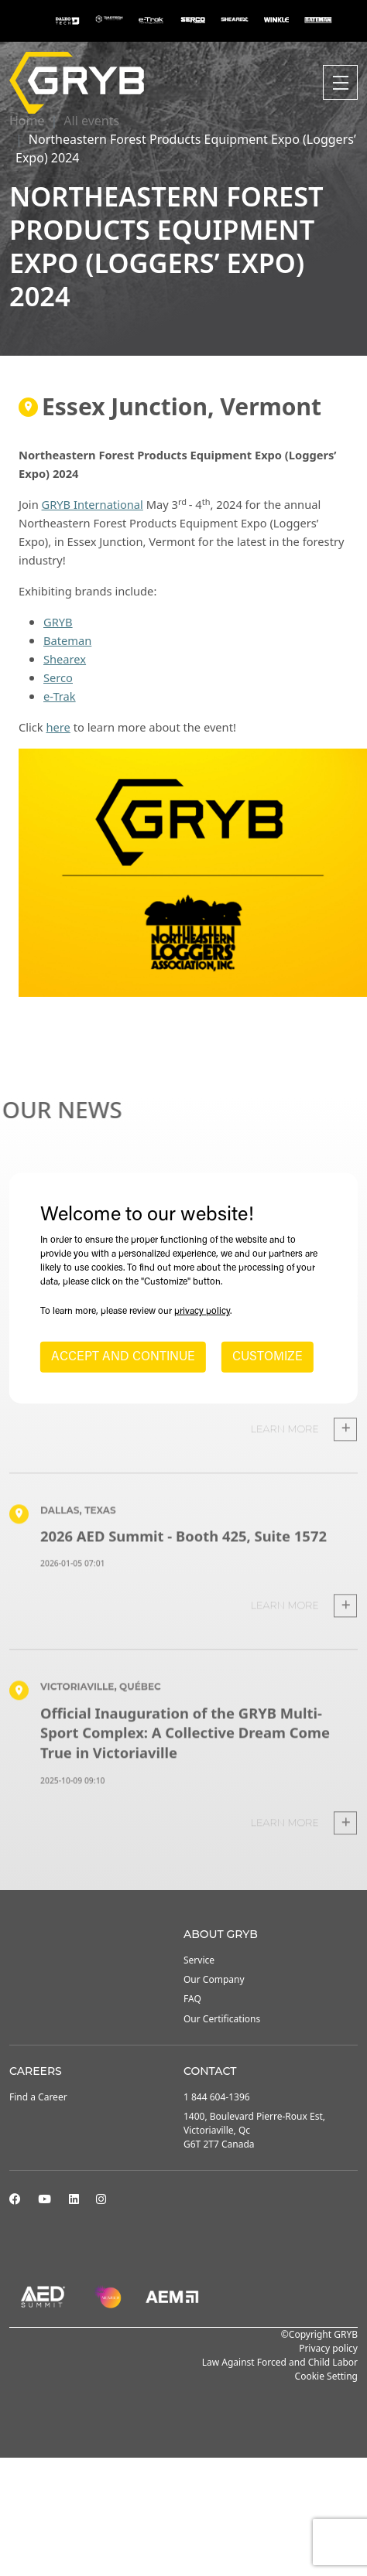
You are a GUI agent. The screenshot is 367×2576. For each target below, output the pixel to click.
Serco (58, 677)
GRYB (58, 621)
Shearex (64, 659)
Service (199, 1960)
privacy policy (202, 1311)
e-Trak (59, 696)
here (58, 727)
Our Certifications (222, 2018)
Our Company (214, 1979)
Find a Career (38, 2096)
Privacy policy (328, 2348)
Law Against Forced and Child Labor (280, 2362)
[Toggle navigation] (340, 82)
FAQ (192, 1998)
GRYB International (92, 504)
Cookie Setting (326, 2376)
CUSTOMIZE (267, 1357)
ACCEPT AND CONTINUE (123, 1357)
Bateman (67, 640)
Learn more (304, 1459)
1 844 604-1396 (217, 2096)
